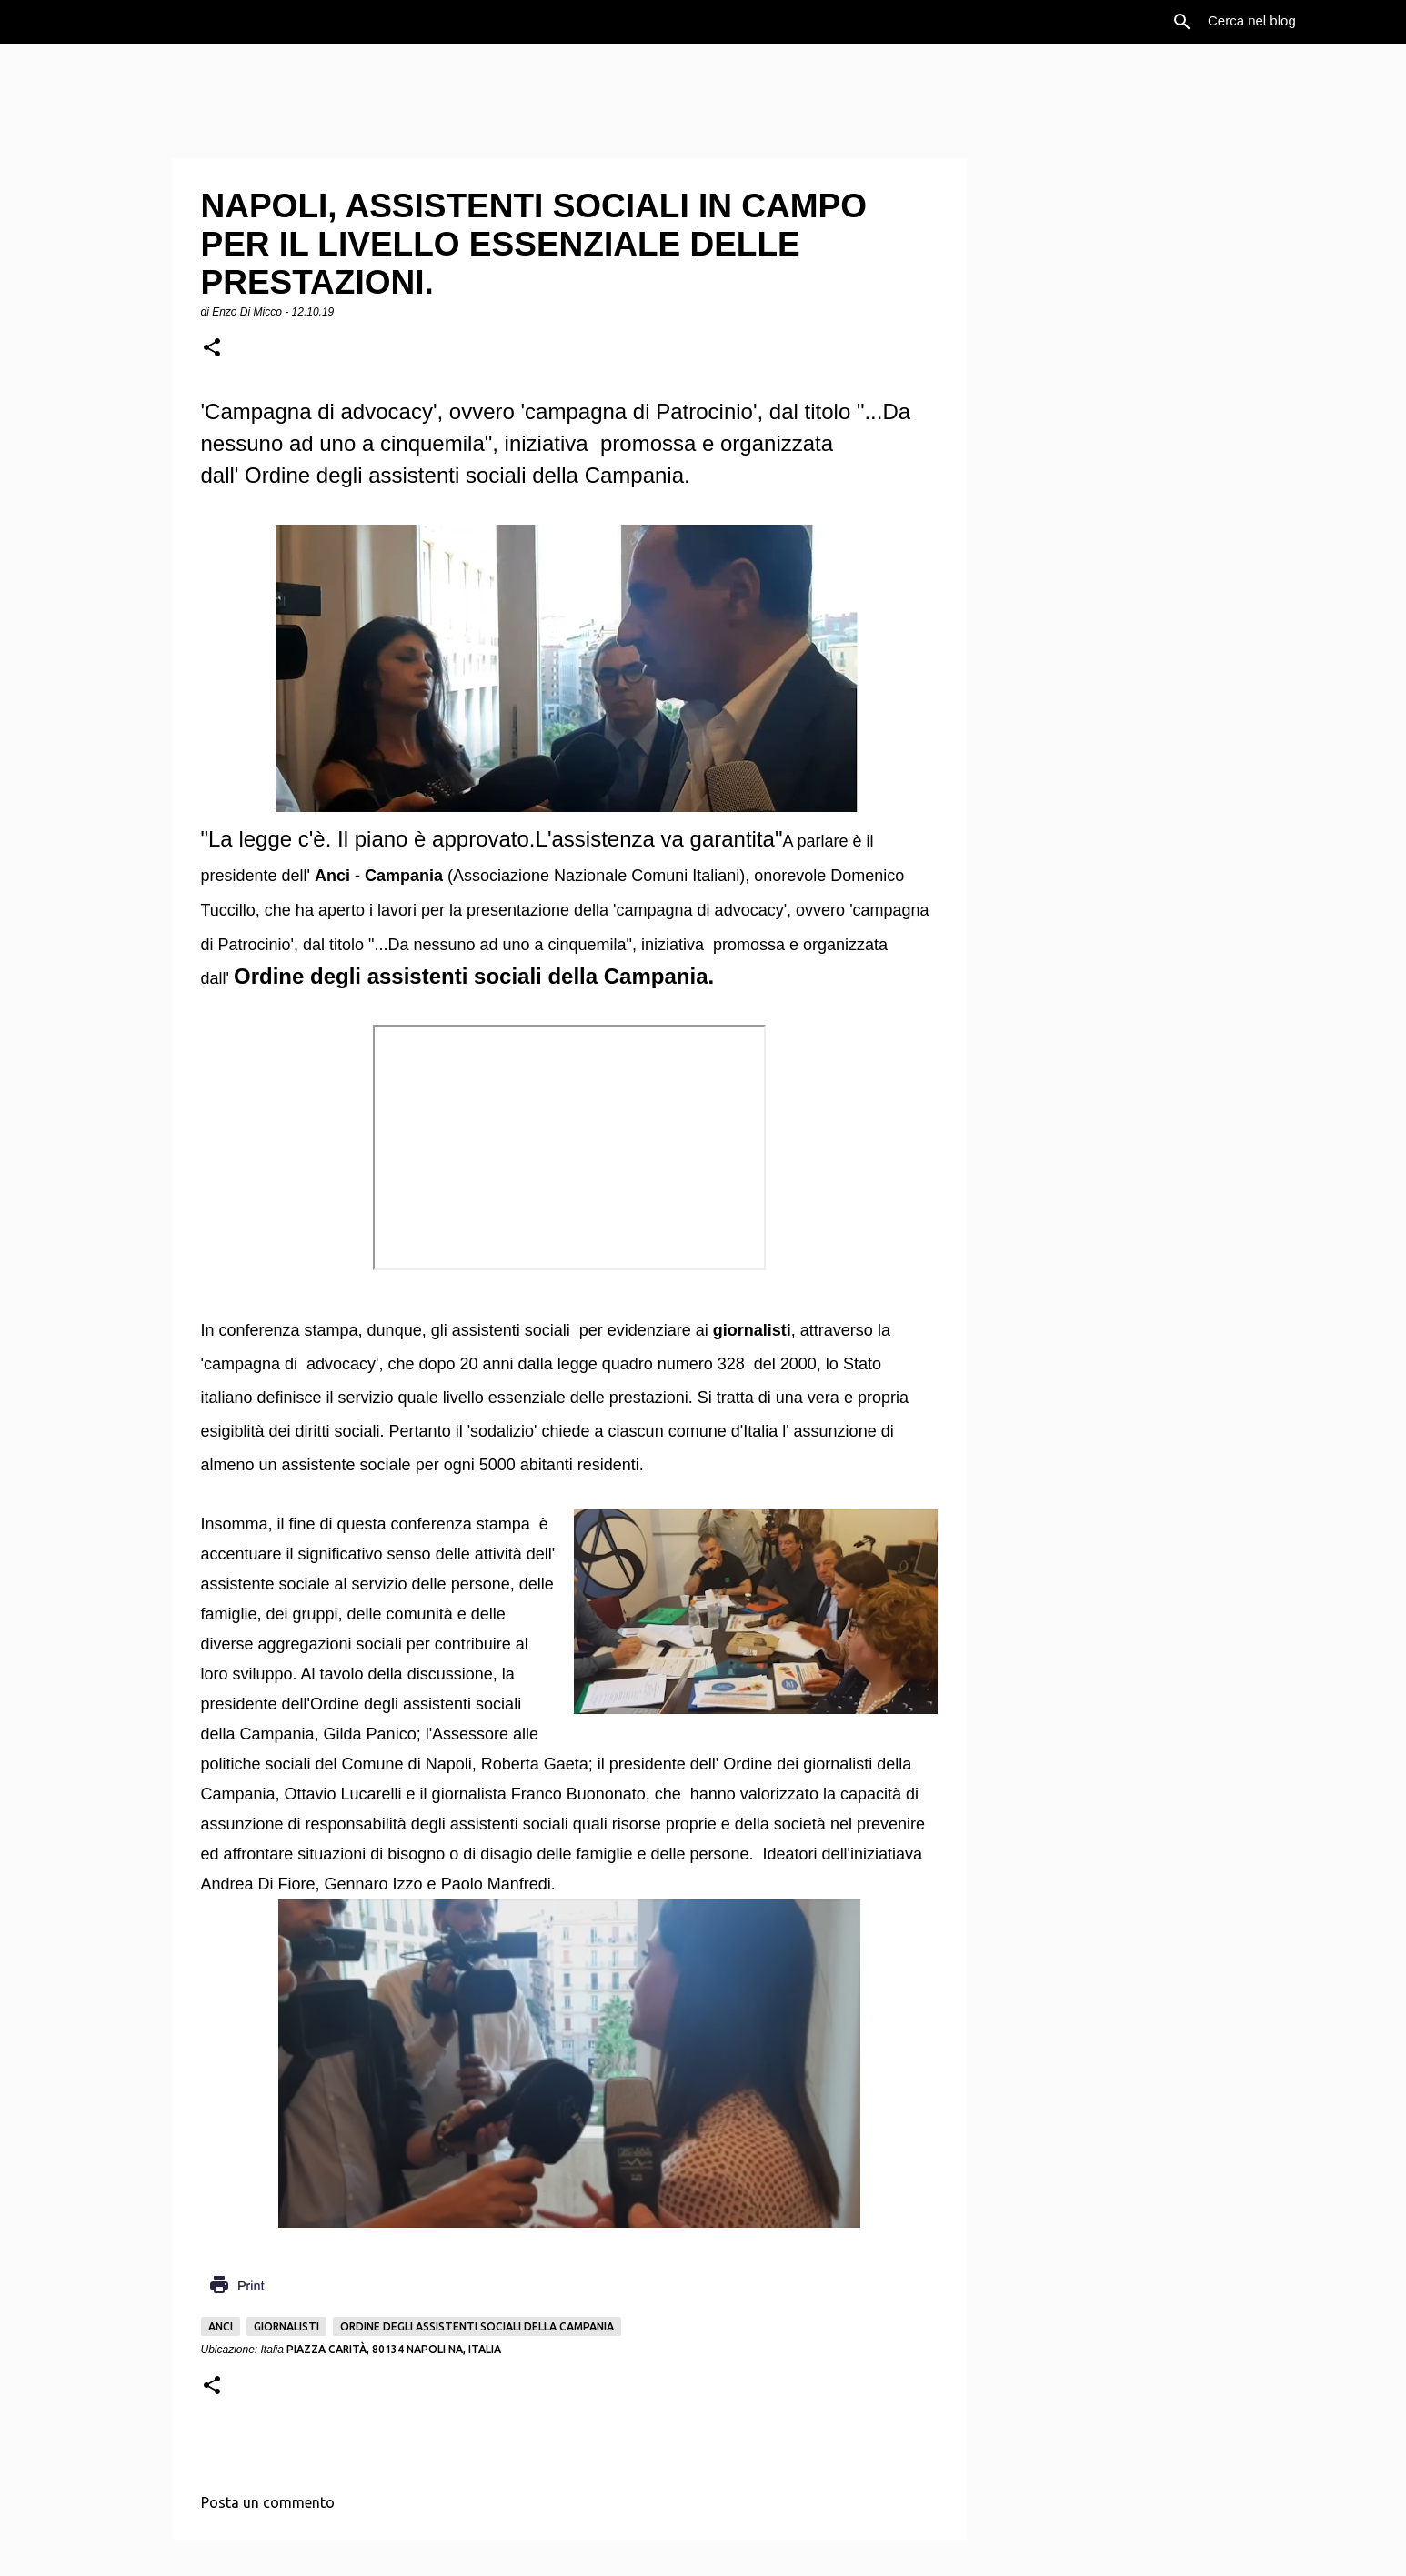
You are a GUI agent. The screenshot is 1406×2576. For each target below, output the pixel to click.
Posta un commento (268, 2502)
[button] (212, 348)
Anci (220, 2326)
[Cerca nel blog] (1295, 22)
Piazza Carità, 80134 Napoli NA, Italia (393, 2349)
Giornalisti (286, 2326)
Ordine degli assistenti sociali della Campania (477, 2326)
